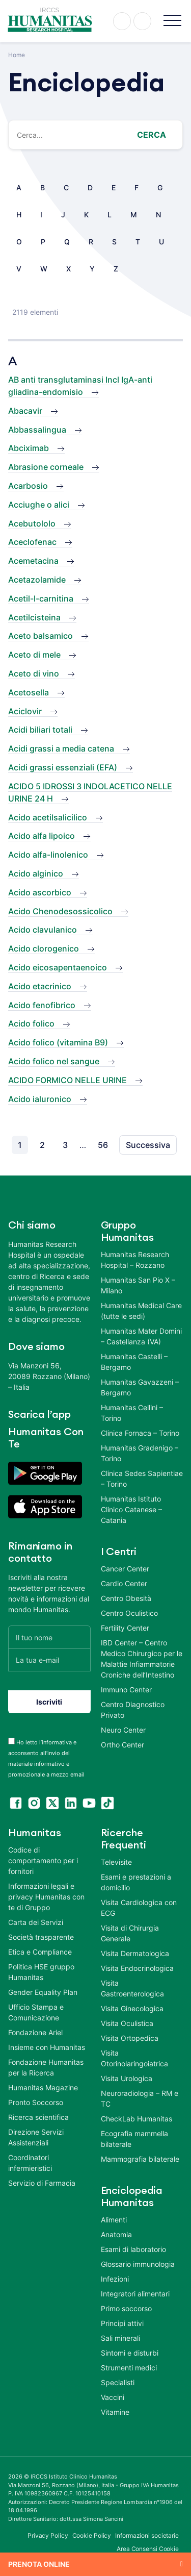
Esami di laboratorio (133, 2249)
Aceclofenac (32, 542)
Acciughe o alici (38, 504)
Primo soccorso (126, 2308)
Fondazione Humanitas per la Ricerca (46, 2067)
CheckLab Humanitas (136, 2118)
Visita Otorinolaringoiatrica (134, 2058)
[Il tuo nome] (49, 1636)
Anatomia (116, 2234)
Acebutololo (32, 523)
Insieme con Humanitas (46, 2047)
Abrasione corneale (46, 467)
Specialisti (117, 2382)
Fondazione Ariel (35, 2032)
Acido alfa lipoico (41, 836)
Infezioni (115, 2278)
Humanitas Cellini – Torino (132, 1412)
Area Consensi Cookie (148, 2549)
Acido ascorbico (39, 892)
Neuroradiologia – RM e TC (139, 2098)
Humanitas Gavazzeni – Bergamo (140, 1387)
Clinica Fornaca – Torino (140, 1433)
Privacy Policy (48, 2535)
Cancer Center (125, 1568)
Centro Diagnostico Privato (133, 1709)
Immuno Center (126, 1689)
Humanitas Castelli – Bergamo (134, 1361)
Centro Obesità (126, 1598)
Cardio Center (124, 1583)
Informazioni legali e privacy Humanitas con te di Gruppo (46, 1897)
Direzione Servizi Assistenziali (36, 2137)
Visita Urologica (126, 2078)
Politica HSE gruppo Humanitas (41, 1972)
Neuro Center (123, 1729)
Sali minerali (120, 2338)
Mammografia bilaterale (140, 2159)
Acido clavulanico (42, 929)
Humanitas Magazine (43, 2087)
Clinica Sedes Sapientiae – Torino (142, 1478)
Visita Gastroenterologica (132, 1988)
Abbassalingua (37, 429)
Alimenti (114, 2219)
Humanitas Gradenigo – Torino (139, 1453)
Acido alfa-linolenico (48, 854)
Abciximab (28, 448)
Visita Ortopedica (129, 2038)
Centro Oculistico (129, 1613)
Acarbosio (28, 486)
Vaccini (112, 2397)
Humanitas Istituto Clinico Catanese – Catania (131, 1509)
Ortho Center (122, 1744)
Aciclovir (25, 711)
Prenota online (39, 2564)
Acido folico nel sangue (53, 1061)
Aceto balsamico (40, 636)
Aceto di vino (33, 673)
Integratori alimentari (135, 2293)
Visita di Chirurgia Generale (130, 1933)
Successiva (148, 1145)
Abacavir (25, 411)
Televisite (116, 1862)
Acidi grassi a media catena (61, 748)
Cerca (151, 135)
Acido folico (31, 1023)
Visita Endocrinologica (137, 1968)
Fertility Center (125, 1627)
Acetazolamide (37, 579)
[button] (172, 21)
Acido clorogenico (43, 948)
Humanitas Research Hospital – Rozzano (135, 1259)
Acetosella (28, 692)
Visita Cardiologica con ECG (139, 1907)
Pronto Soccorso (35, 2102)
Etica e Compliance (40, 1951)
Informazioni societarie (147, 2535)
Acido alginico (35, 873)
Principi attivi (122, 2323)
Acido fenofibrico (41, 1005)
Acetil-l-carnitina (40, 598)
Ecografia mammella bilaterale (134, 2138)
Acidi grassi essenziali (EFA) (62, 767)
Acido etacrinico (39, 986)
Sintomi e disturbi (129, 2352)
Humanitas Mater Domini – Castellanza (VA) (141, 1336)
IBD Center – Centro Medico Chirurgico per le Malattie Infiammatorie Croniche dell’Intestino (141, 1658)
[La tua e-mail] (49, 1659)
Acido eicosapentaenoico (57, 967)
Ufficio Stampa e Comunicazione (36, 2012)
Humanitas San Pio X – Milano (138, 1285)
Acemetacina (33, 561)
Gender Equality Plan (42, 1992)
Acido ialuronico (39, 1099)
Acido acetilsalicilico (47, 817)
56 (103, 1145)
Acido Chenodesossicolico (60, 911)
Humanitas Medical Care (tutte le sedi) (141, 1310)
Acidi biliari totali (40, 729)
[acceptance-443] (11, 1741)
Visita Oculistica (127, 2023)
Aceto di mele (34, 654)
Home (16, 55)
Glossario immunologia (138, 2264)
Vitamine (115, 2412)
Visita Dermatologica (135, 1953)
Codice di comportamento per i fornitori (43, 1860)
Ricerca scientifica (38, 2117)
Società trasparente (41, 1937)
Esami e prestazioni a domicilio (136, 1882)
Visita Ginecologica (132, 2008)
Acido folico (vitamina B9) (58, 1042)
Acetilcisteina (34, 617)
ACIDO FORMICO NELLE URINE (67, 1080)
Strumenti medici (129, 2367)
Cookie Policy (92, 2535)
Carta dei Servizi (35, 1922)
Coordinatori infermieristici (30, 2162)
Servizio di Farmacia (41, 2183)
